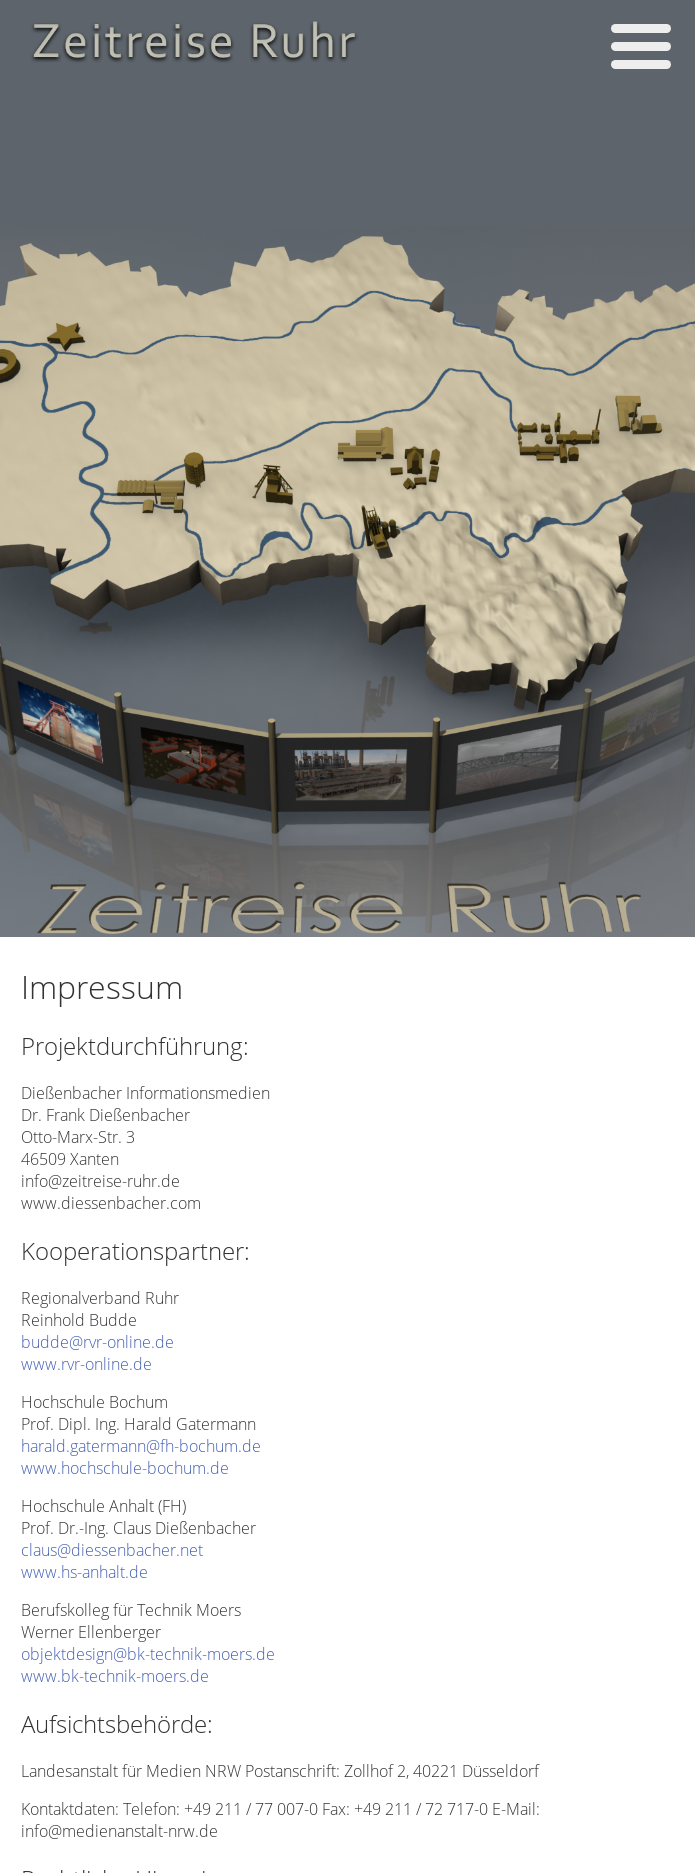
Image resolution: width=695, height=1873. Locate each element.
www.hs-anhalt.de (84, 1572)
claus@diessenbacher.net (112, 1550)
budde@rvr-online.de (97, 1342)
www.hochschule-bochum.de (125, 1468)
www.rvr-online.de (86, 1364)
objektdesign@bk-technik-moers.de (148, 1654)
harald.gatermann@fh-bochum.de (141, 1446)
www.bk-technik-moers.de (115, 1676)
